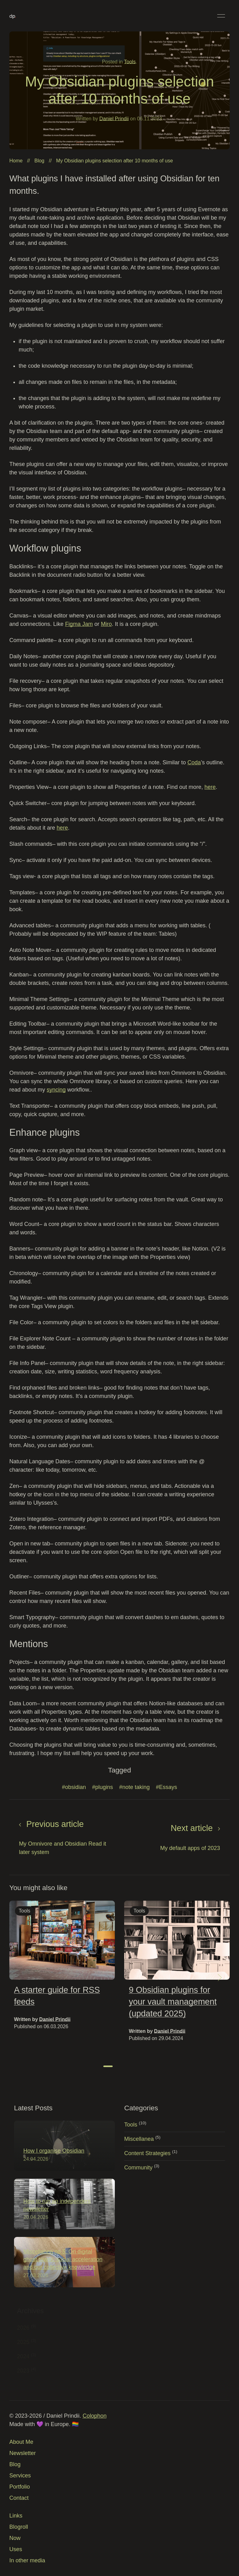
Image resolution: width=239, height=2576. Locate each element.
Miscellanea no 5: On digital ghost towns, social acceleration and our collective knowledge (65, 2259)
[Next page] (175, 1839)
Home (16, 160)
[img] (62, 1942)
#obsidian (74, 1789)
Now (15, 2538)
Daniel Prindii (114, 118)
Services (20, 2475)
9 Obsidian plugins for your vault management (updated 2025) (173, 2004)
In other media (27, 2560)
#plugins (102, 1789)
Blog (39, 160)
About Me (21, 2442)
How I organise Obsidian (56, 2151)
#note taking (134, 1789)
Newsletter (22, 2453)
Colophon (94, 2416)
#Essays (166, 1789)
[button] (221, 15)
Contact (19, 2498)
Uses (15, 2549)
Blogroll (18, 2527)
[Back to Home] (12, 16)
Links (15, 2516)
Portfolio (19, 2487)
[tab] (108, 2069)
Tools (130, 61)
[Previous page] (63, 1839)
